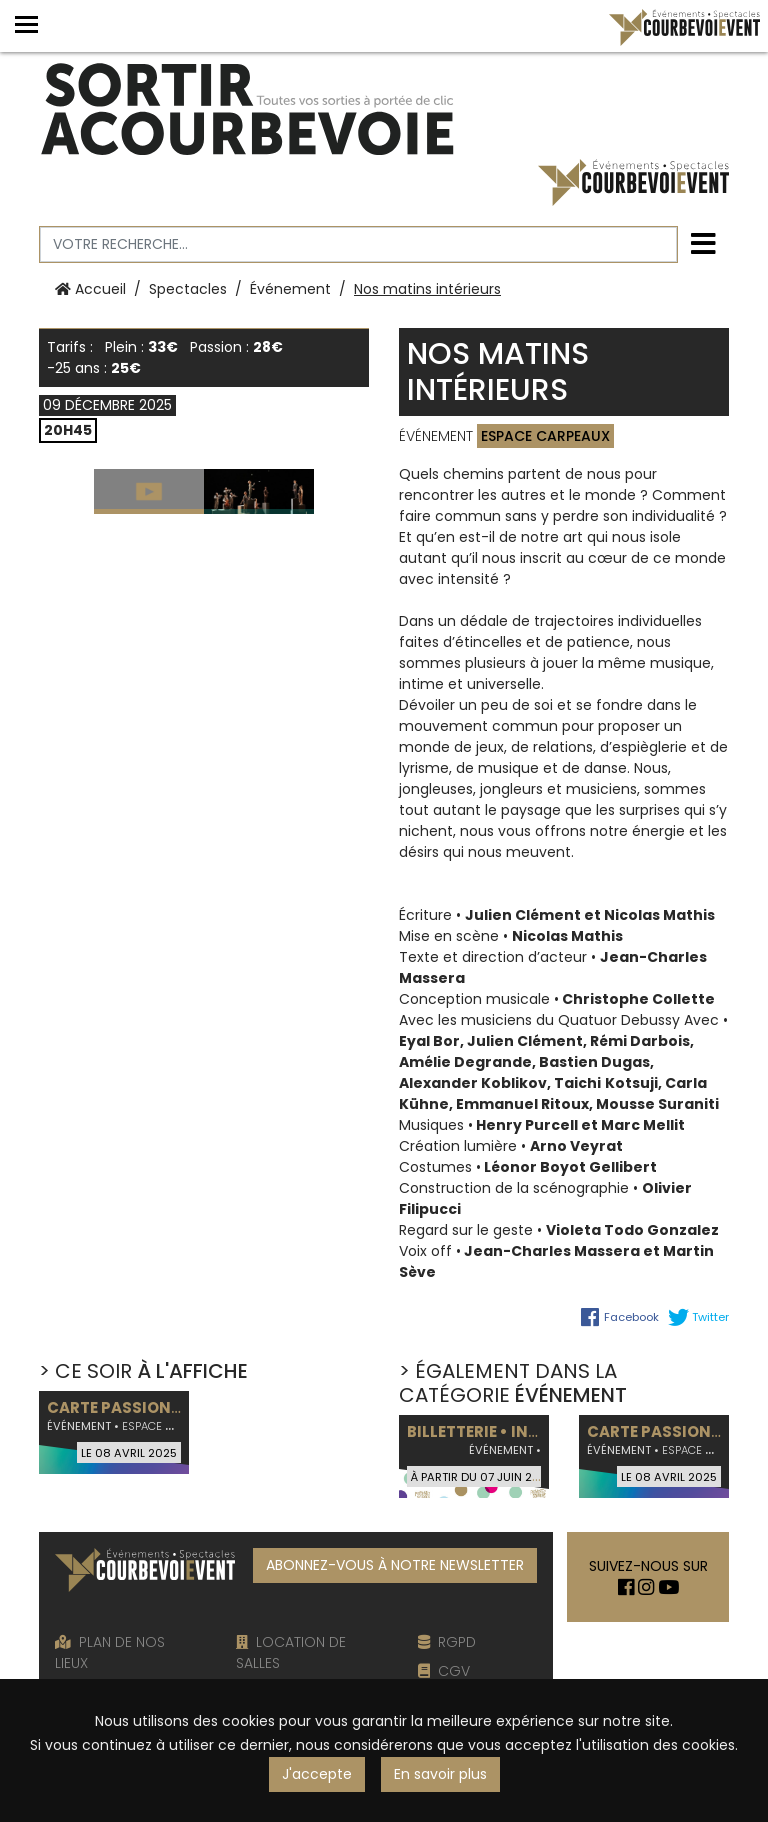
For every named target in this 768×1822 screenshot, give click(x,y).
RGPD (447, 1642)
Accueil (90, 289)
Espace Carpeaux (545, 436)
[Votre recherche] (358, 244)
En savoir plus (440, 1774)
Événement (290, 289)
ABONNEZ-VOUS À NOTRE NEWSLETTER (395, 1565)
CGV (444, 1671)
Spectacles (188, 289)
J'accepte (317, 1774)
